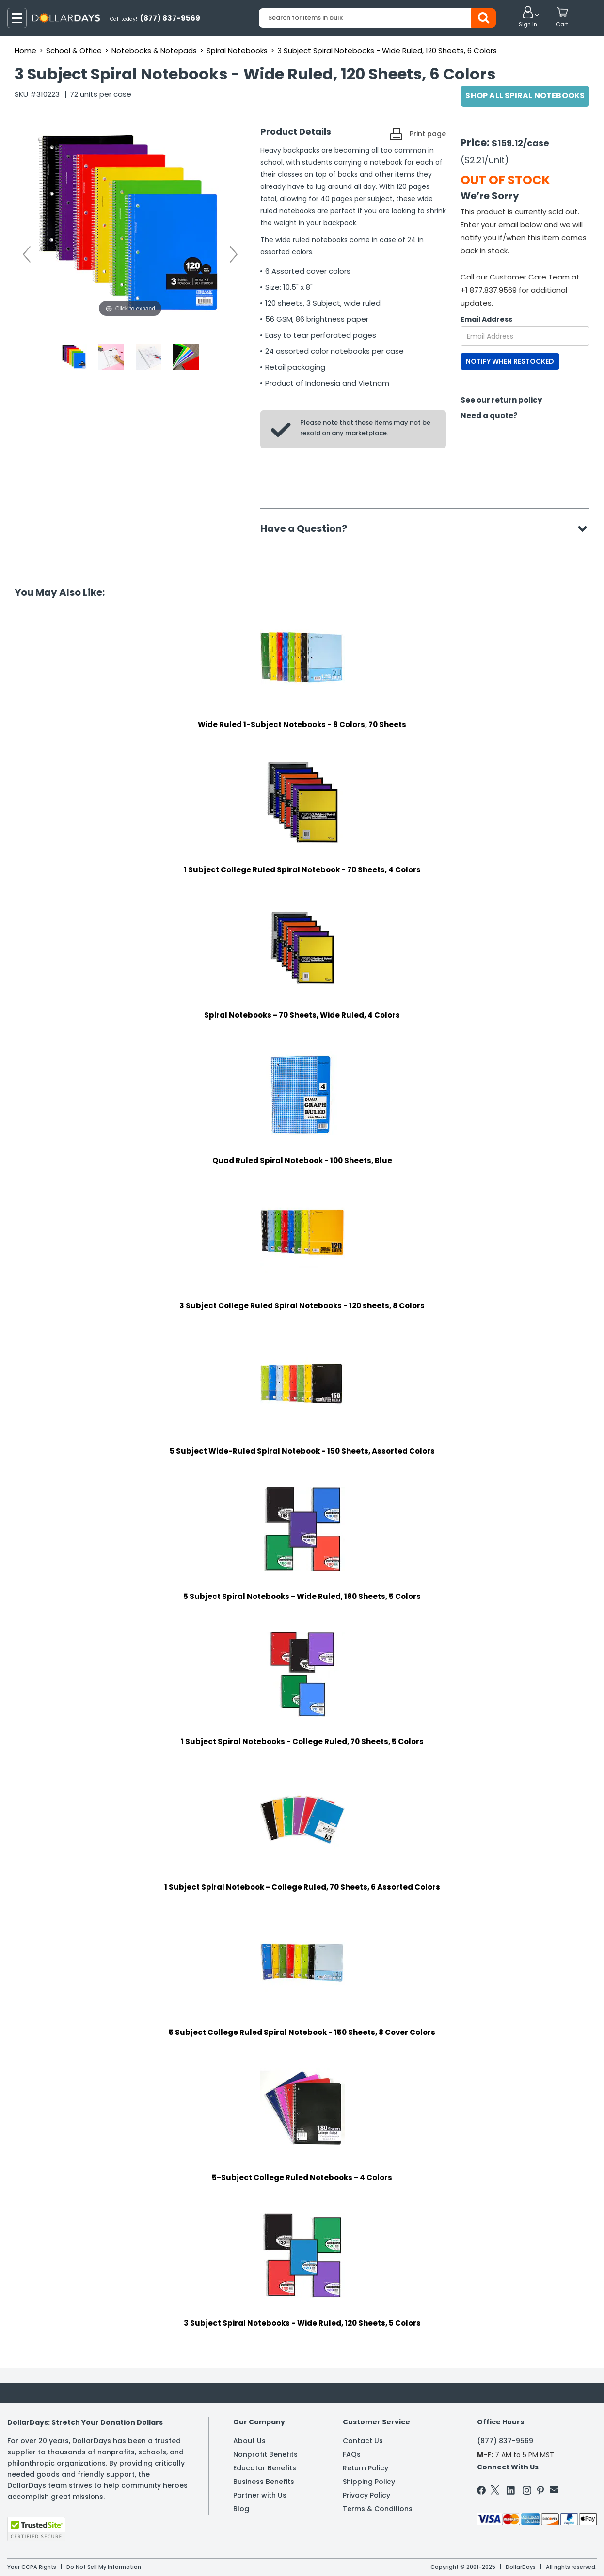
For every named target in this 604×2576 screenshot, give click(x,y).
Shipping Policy (369, 2481)
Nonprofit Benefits (265, 2454)
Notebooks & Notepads (154, 51)
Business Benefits (263, 2481)
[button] (528, 17)
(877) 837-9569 (505, 2441)
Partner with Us (259, 2495)
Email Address (486, 319)
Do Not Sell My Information (103, 2567)
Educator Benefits (264, 2468)
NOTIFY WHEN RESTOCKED (510, 361)
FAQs (352, 2454)
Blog (241, 2509)
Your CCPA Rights (31, 2567)
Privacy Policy (366, 2495)
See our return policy (501, 400)
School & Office (74, 51)
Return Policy (365, 2468)
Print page (428, 134)
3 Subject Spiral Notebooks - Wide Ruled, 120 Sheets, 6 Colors (387, 51)
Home (25, 51)
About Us (249, 2441)
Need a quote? (489, 415)
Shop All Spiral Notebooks (525, 95)
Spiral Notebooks (237, 51)
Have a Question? (308, 528)
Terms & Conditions (378, 2509)
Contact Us (363, 2441)
